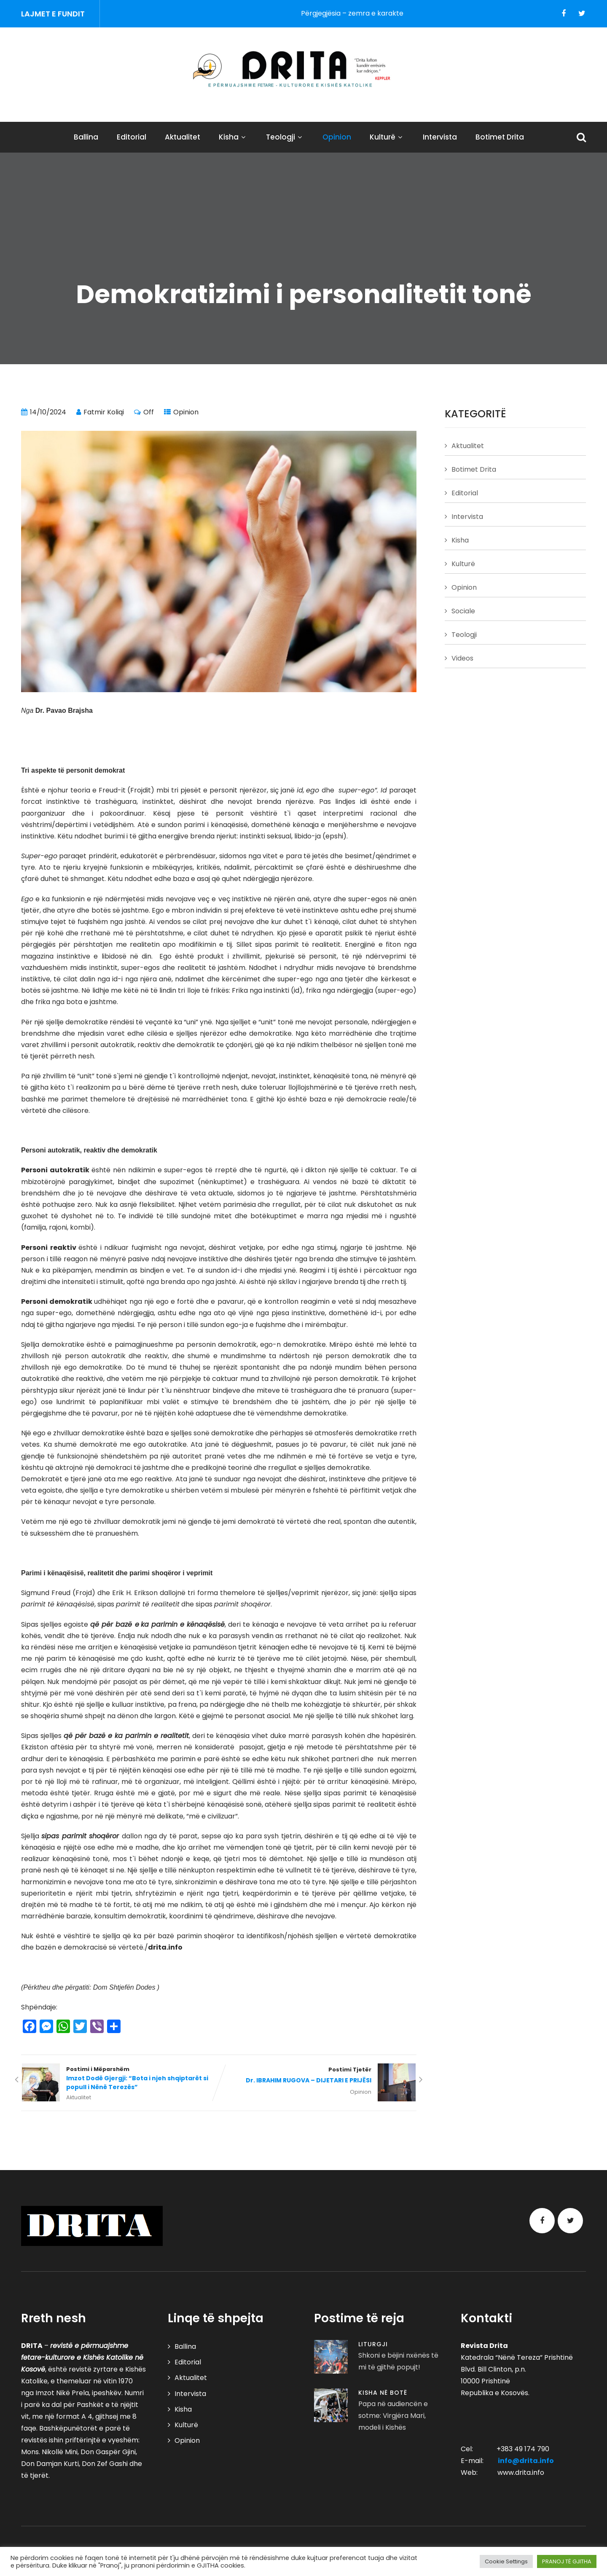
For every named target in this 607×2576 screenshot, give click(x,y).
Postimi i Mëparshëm (120, 2079)
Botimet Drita (499, 137)
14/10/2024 (48, 412)
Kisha (233, 137)
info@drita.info (526, 2461)
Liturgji (373, 2344)
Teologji (285, 137)
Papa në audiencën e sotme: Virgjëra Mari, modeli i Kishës (393, 2415)
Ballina (86, 137)
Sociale (463, 611)
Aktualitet (182, 137)
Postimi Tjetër (317, 2076)
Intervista (440, 137)
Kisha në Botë (382, 2392)
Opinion (336, 137)
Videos (462, 658)
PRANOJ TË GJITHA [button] (566, 2561)
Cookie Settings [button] (506, 2561)
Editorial (131, 137)
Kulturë (387, 137)
